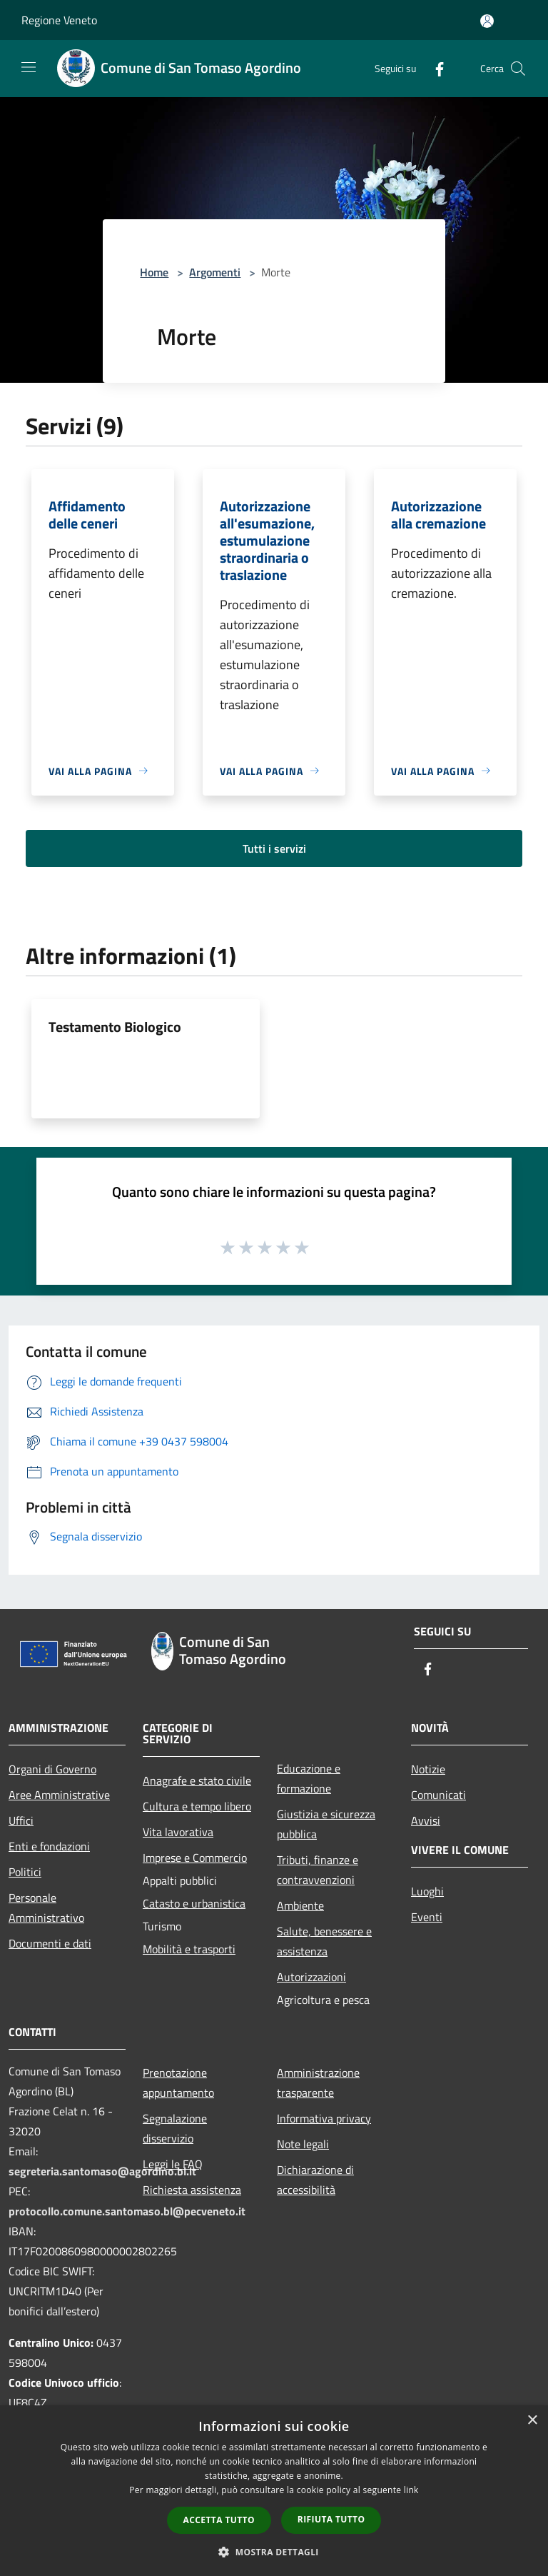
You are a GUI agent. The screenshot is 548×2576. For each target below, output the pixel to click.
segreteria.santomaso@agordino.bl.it (102, 2171)
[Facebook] (434, 68)
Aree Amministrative (59, 1794)
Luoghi (427, 1891)
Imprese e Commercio (195, 1857)
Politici (25, 1871)
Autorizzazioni (311, 1976)
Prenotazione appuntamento (178, 2082)
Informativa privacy (324, 2118)
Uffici (21, 1820)
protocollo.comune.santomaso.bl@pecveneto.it (127, 2211)
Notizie (428, 1769)
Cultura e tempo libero (197, 1806)
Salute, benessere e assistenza (324, 1941)
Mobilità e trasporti (189, 1949)
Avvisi (425, 1820)
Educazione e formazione (308, 1778)
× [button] (532, 2420)
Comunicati (438, 1794)
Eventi (426, 1916)
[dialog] (274, 2490)
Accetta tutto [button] (219, 2520)
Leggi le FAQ (173, 2163)
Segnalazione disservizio (175, 2128)
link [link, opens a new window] (411, 2490)
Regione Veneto (59, 20)
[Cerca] (518, 68)
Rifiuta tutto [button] (331, 2519)
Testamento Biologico (115, 1027)
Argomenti (214, 272)
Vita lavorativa (178, 1831)
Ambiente (300, 1905)
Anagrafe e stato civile (197, 1780)
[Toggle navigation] (28, 67)
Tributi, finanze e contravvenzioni (317, 1869)
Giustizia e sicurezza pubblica (326, 1824)
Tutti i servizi (274, 848)
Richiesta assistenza (192, 2189)
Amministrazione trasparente (318, 2082)
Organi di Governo (52, 1769)
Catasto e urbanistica (194, 1903)
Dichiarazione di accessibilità (315, 2179)
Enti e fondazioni (49, 1846)
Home (154, 272)
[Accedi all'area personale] (487, 21)
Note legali (303, 2143)
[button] (274, 2552)
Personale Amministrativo (46, 1907)
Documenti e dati (50, 1943)
